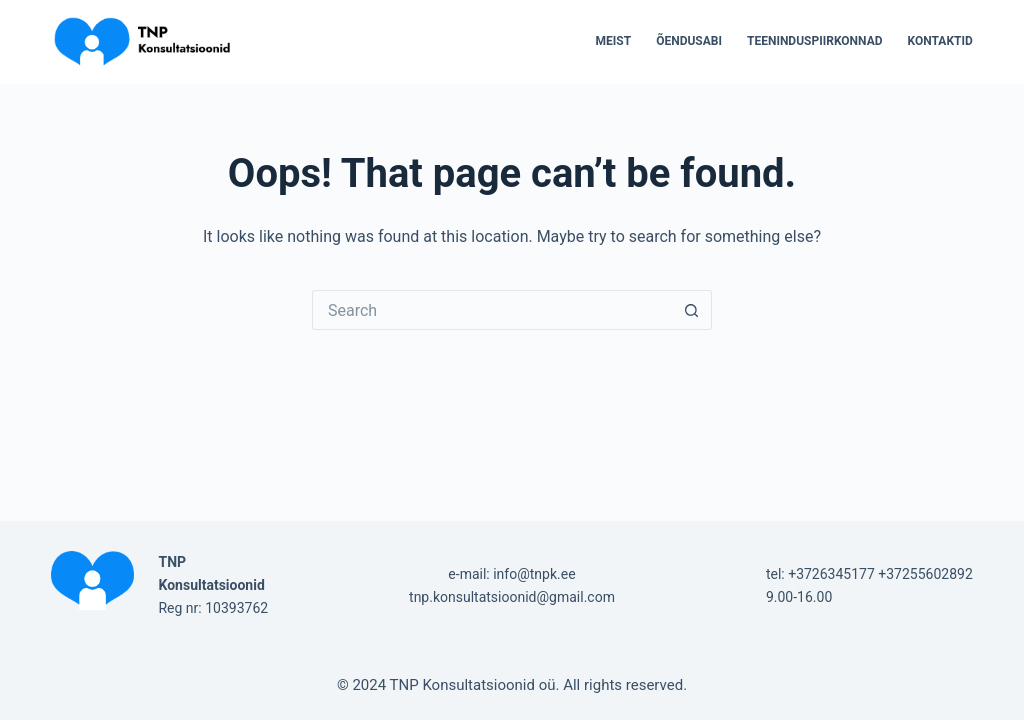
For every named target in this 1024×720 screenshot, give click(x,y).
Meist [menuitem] (614, 41)
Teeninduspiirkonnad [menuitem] (815, 41)
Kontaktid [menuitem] (940, 41)
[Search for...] (492, 310)
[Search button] (692, 310)
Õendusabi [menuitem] (689, 41)
